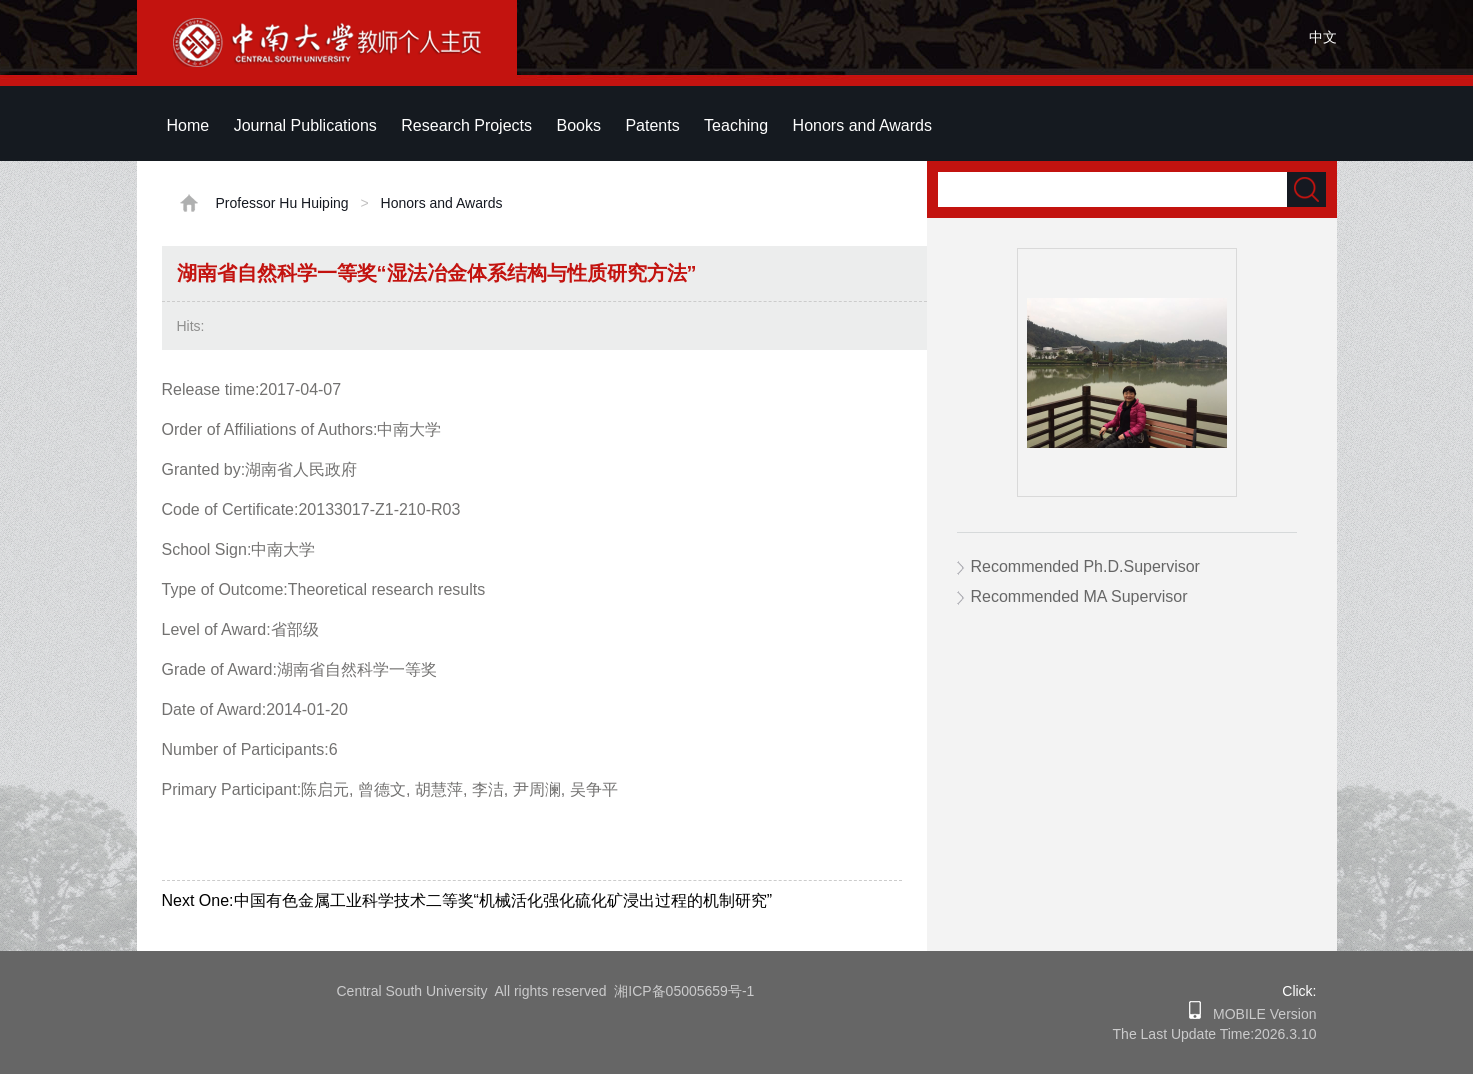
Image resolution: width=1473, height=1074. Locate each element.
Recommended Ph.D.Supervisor (1085, 566)
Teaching (736, 125)
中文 (1323, 37)
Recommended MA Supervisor (1079, 596)
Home (188, 125)
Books (578, 125)
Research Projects (466, 125)
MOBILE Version (1258, 1014)
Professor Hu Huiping (282, 203)
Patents (652, 125)
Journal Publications (305, 125)
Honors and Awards (862, 125)
